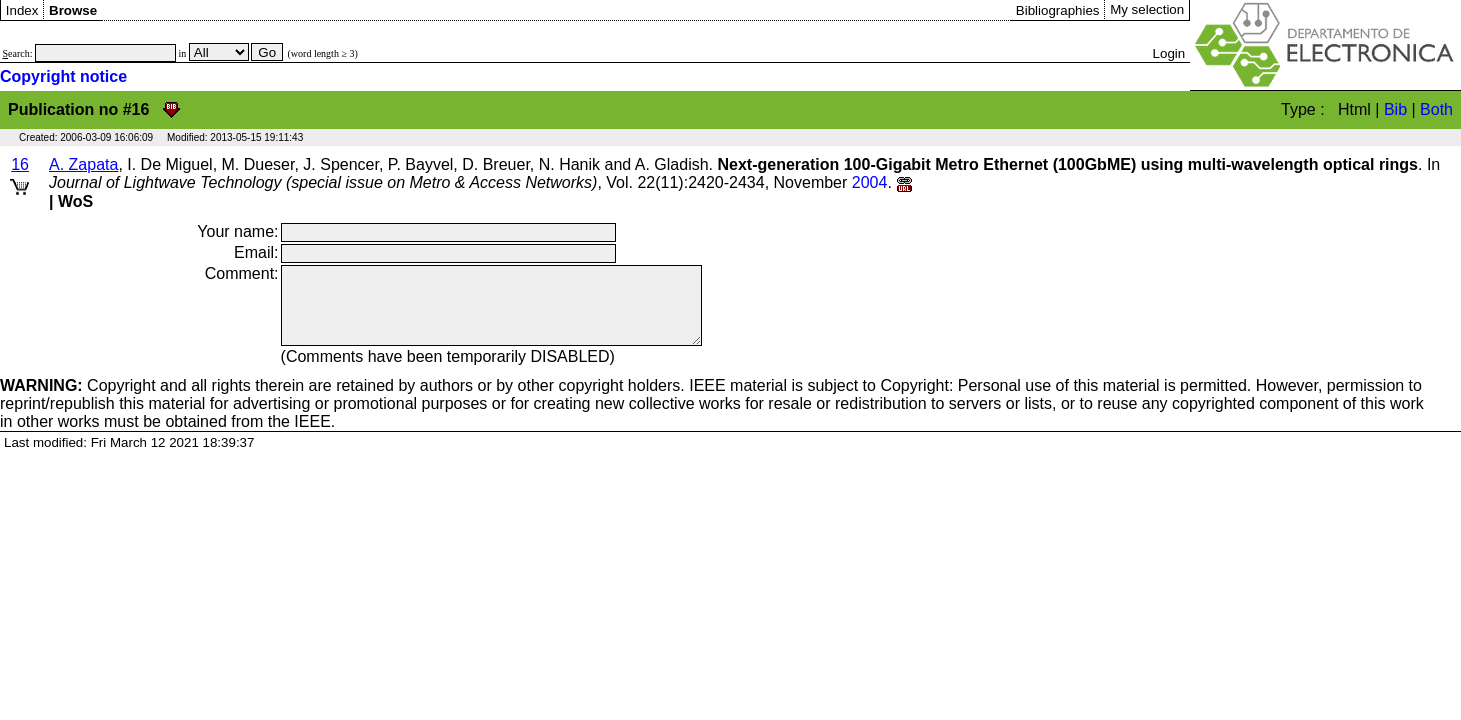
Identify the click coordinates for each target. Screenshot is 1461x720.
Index (22, 10)
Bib (1395, 109)
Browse (73, 10)
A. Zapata (83, 164)
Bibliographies (1058, 10)
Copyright (78, 400)
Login (1169, 53)
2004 (870, 182)
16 (20, 164)
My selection (1147, 9)
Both (1436, 109)
